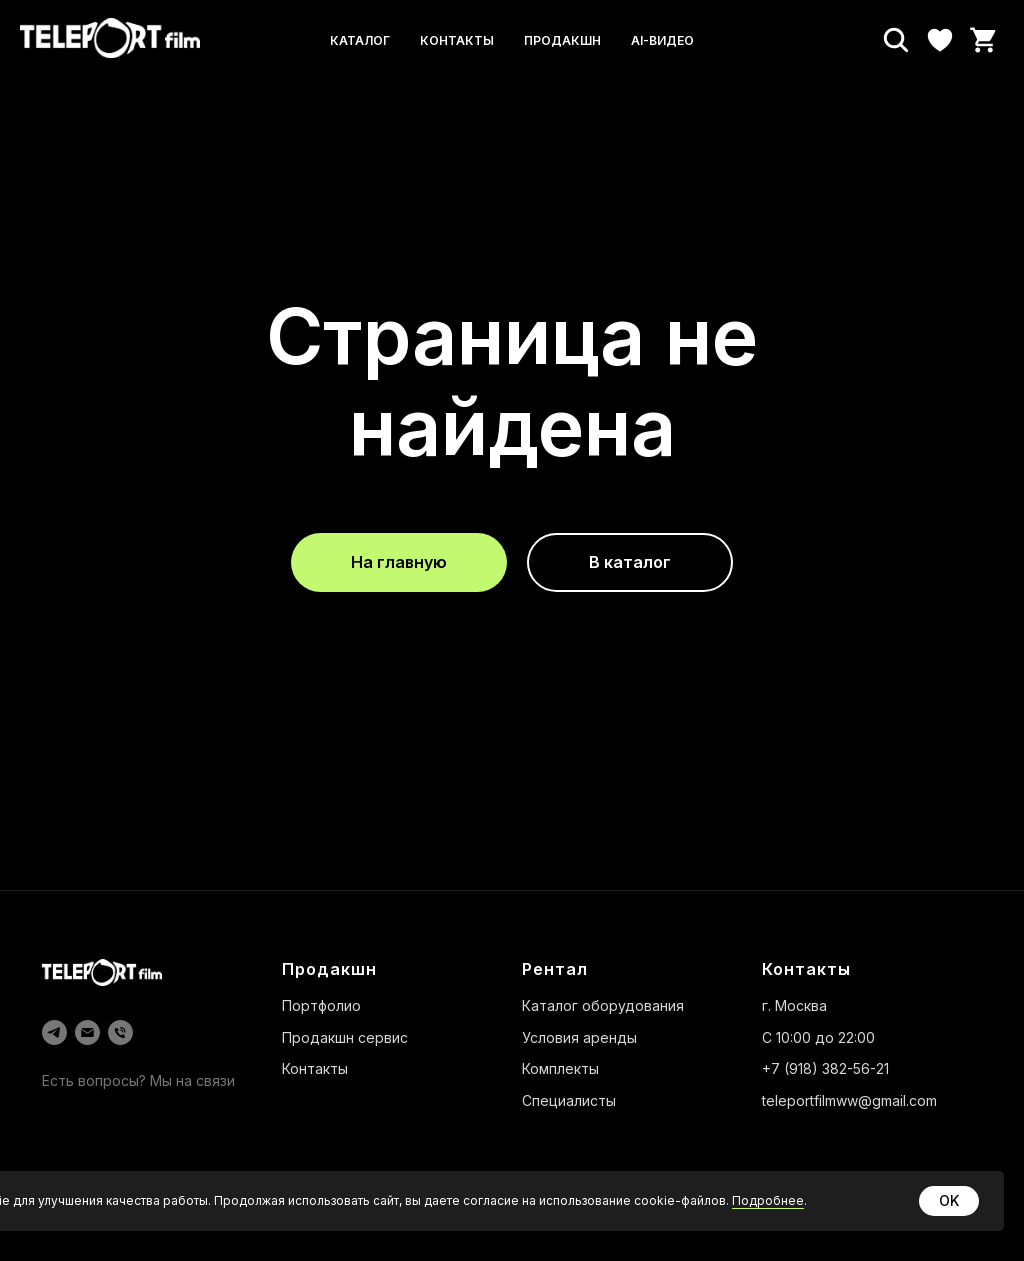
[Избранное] (940, 40)
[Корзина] (984, 40)
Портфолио (321, 1005)
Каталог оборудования (603, 1005)
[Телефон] (120, 1032)
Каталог (360, 40)
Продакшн (562, 40)
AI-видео (662, 40)
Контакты (457, 40)
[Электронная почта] (87, 1032)
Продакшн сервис (345, 1037)
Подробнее (768, 1200)
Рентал (555, 969)
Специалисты (569, 1100)
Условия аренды (579, 1037)
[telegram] (54, 1032)
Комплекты (560, 1068)
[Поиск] (896, 40)
